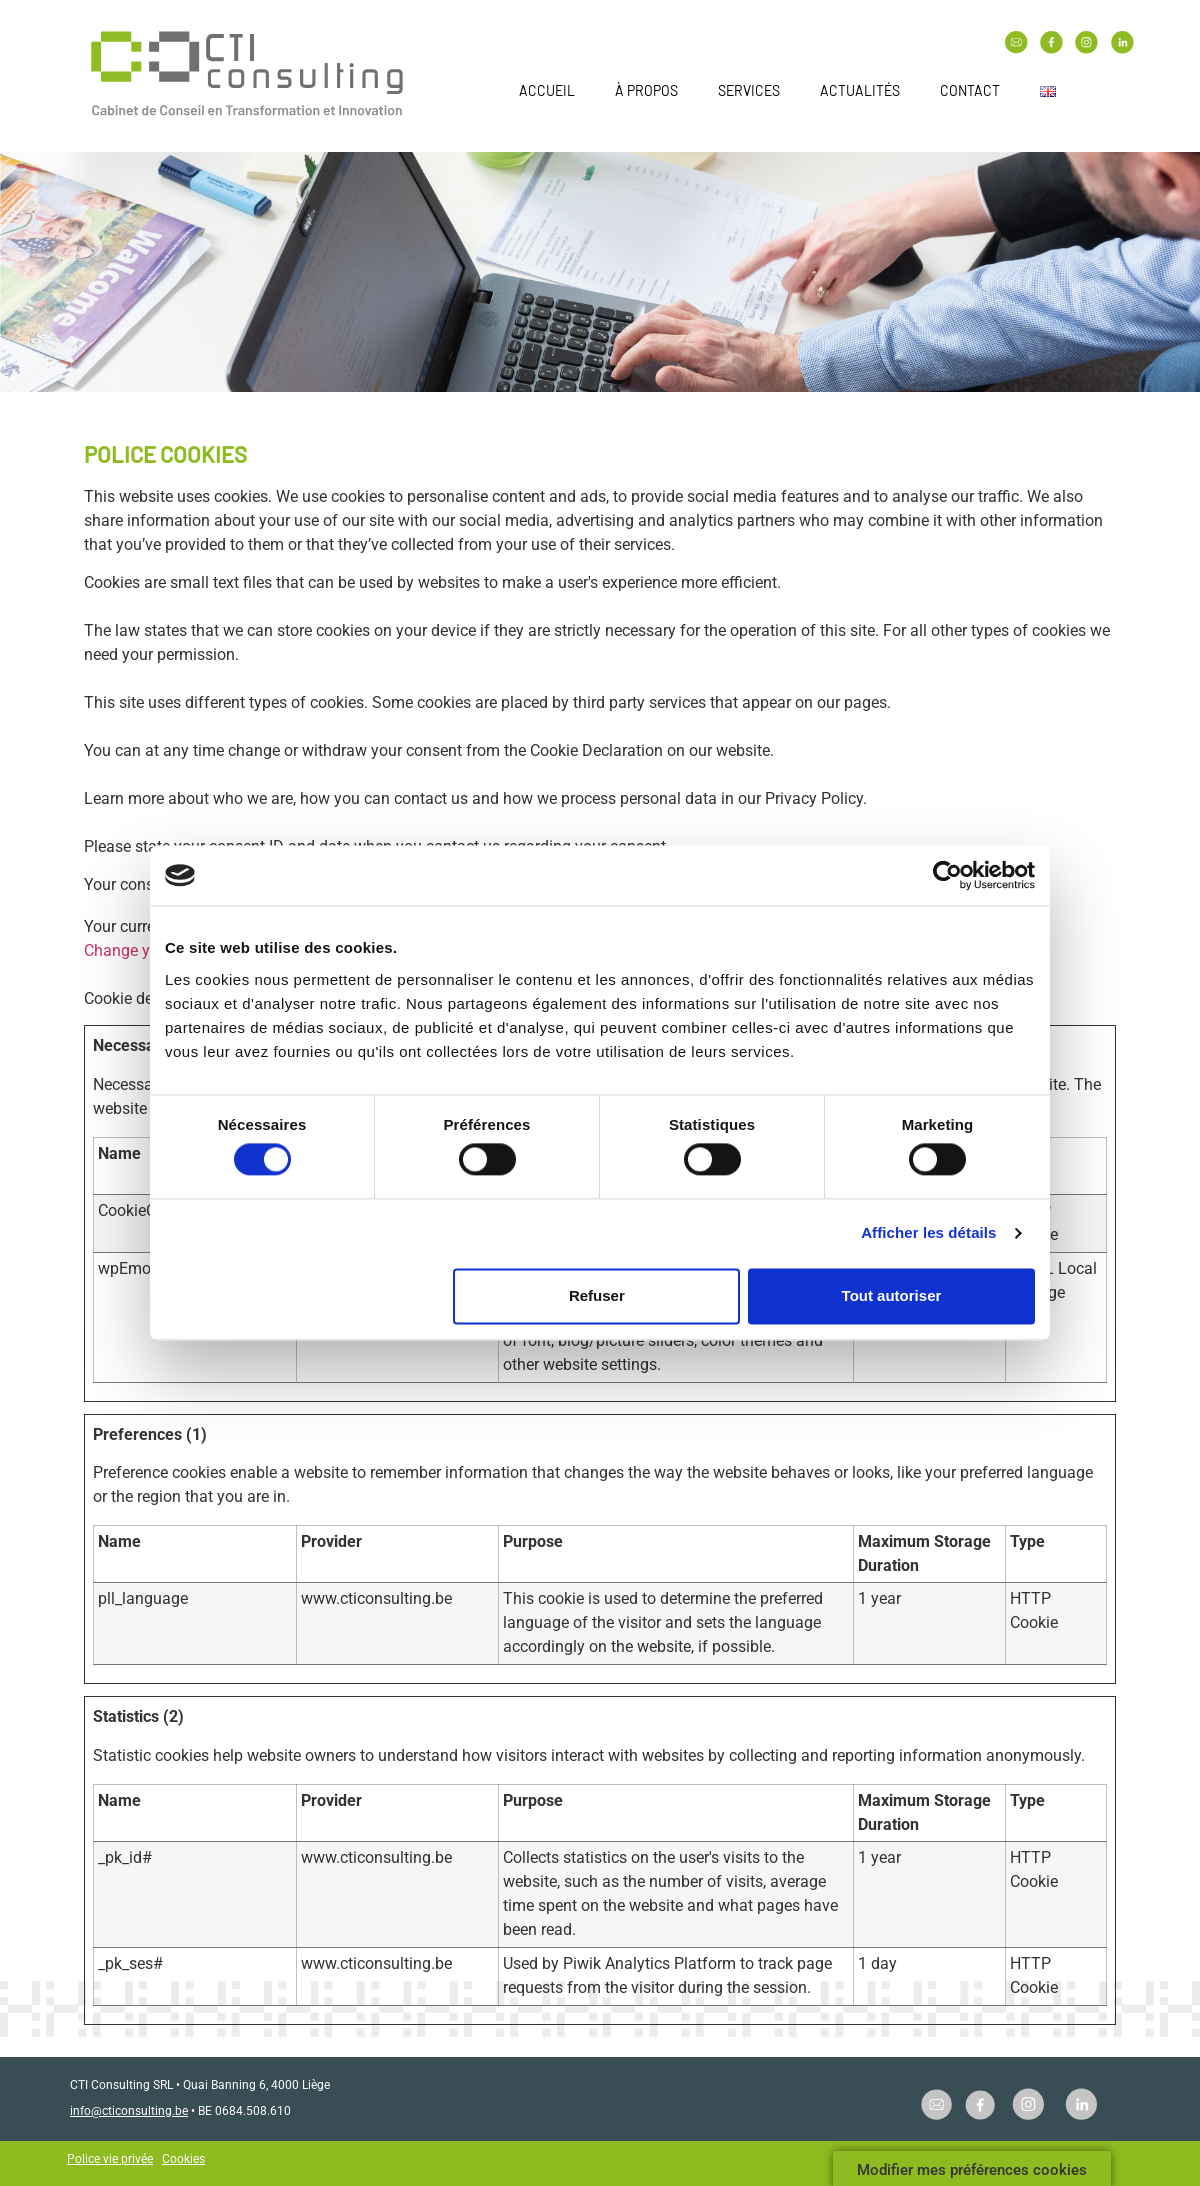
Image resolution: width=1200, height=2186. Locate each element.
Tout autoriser (892, 1295)
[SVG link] (247, 76)
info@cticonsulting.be (129, 2111)
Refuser (597, 1295)
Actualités (860, 90)
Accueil (547, 90)
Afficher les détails (928, 1233)
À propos (646, 90)
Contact (970, 90)
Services (749, 90)
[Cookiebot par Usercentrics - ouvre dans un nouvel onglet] (947, 875)
